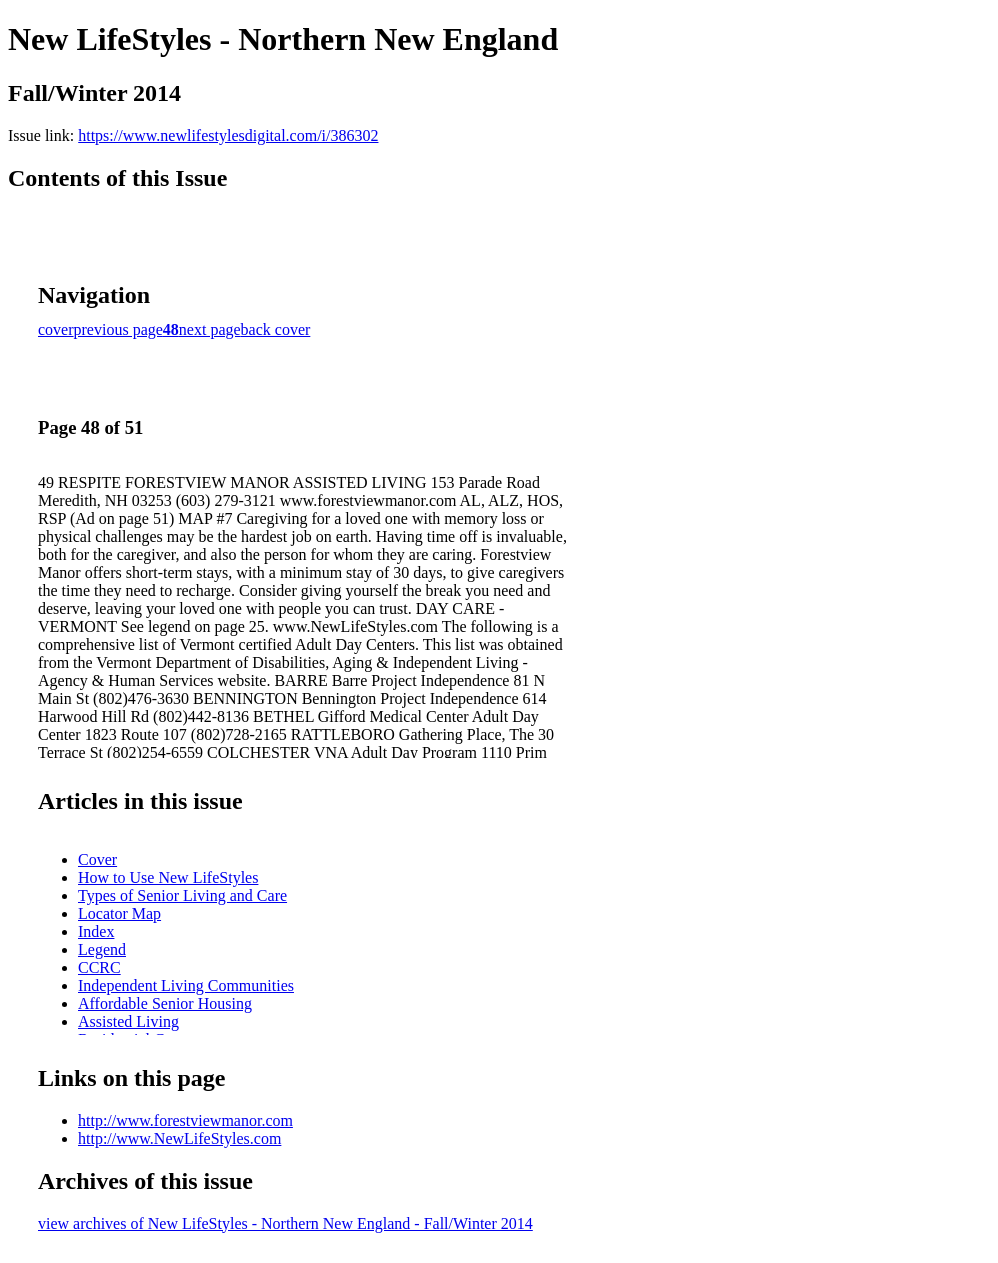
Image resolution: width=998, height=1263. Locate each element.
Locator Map (119, 913)
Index (96, 931)
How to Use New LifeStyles (168, 877)
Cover (97, 859)
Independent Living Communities (186, 985)
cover (56, 329)
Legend (102, 949)
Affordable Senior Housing (165, 1003)
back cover (276, 329)
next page (210, 329)
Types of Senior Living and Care (182, 895)
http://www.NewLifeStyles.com (179, 1138)
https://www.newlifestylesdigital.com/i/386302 (228, 135)
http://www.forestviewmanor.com (185, 1120)
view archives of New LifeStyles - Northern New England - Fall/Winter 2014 (285, 1223)
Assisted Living (128, 1021)
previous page (118, 329)
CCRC (99, 967)
